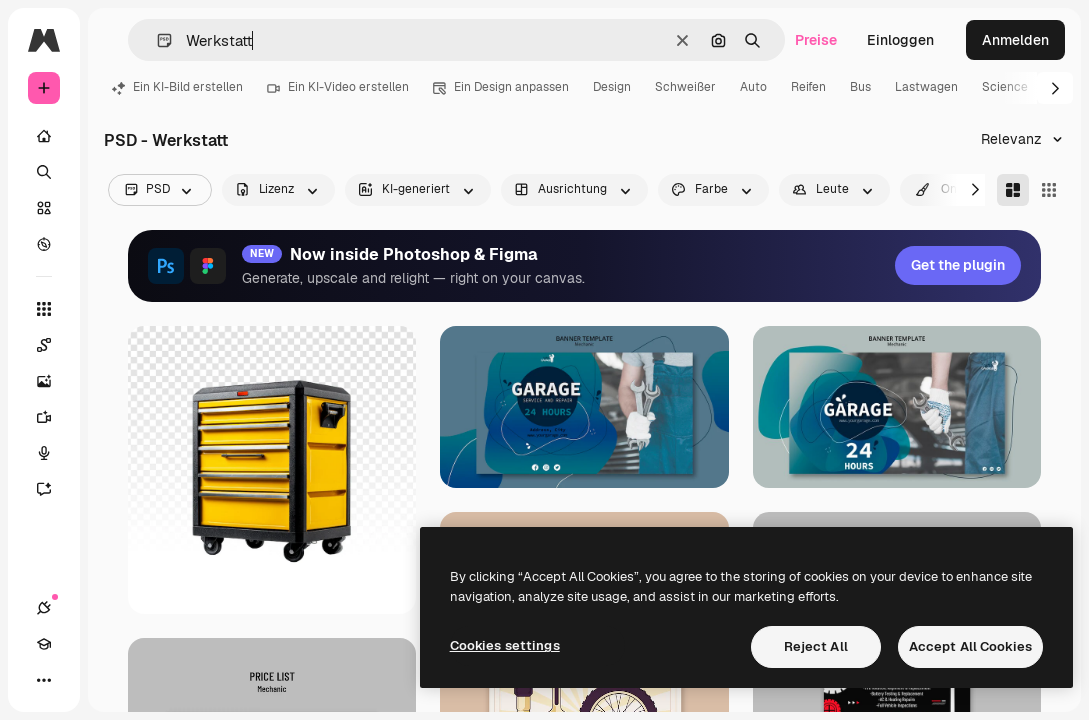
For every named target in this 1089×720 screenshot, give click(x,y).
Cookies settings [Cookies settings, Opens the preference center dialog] (505, 645)
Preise (816, 40)
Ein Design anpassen (501, 87)
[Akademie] (44, 644)
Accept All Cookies (970, 646)
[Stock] (44, 208)
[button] (156, 40)
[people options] (834, 190)
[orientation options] (574, 190)
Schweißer (685, 87)
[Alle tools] (44, 309)
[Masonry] (1013, 190)
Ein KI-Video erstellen (338, 87)
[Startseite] (44, 136)
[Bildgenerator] (44, 381)
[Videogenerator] (44, 417)
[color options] (713, 190)
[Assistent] (44, 489)
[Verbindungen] (44, 608)
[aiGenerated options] (418, 190)
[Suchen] (44, 172)
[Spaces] (44, 345)
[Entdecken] (44, 244)
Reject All (816, 646)
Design (612, 87)
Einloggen (900, 40)
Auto (753, 87)
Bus (860, 87)
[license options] (278, 190)
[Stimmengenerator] (44, 453)
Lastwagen (926, 87)
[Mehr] (44, 680)
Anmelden (1015, 40)
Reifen (808, 87)
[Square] (1049, 190)
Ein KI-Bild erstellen (177, 87)
